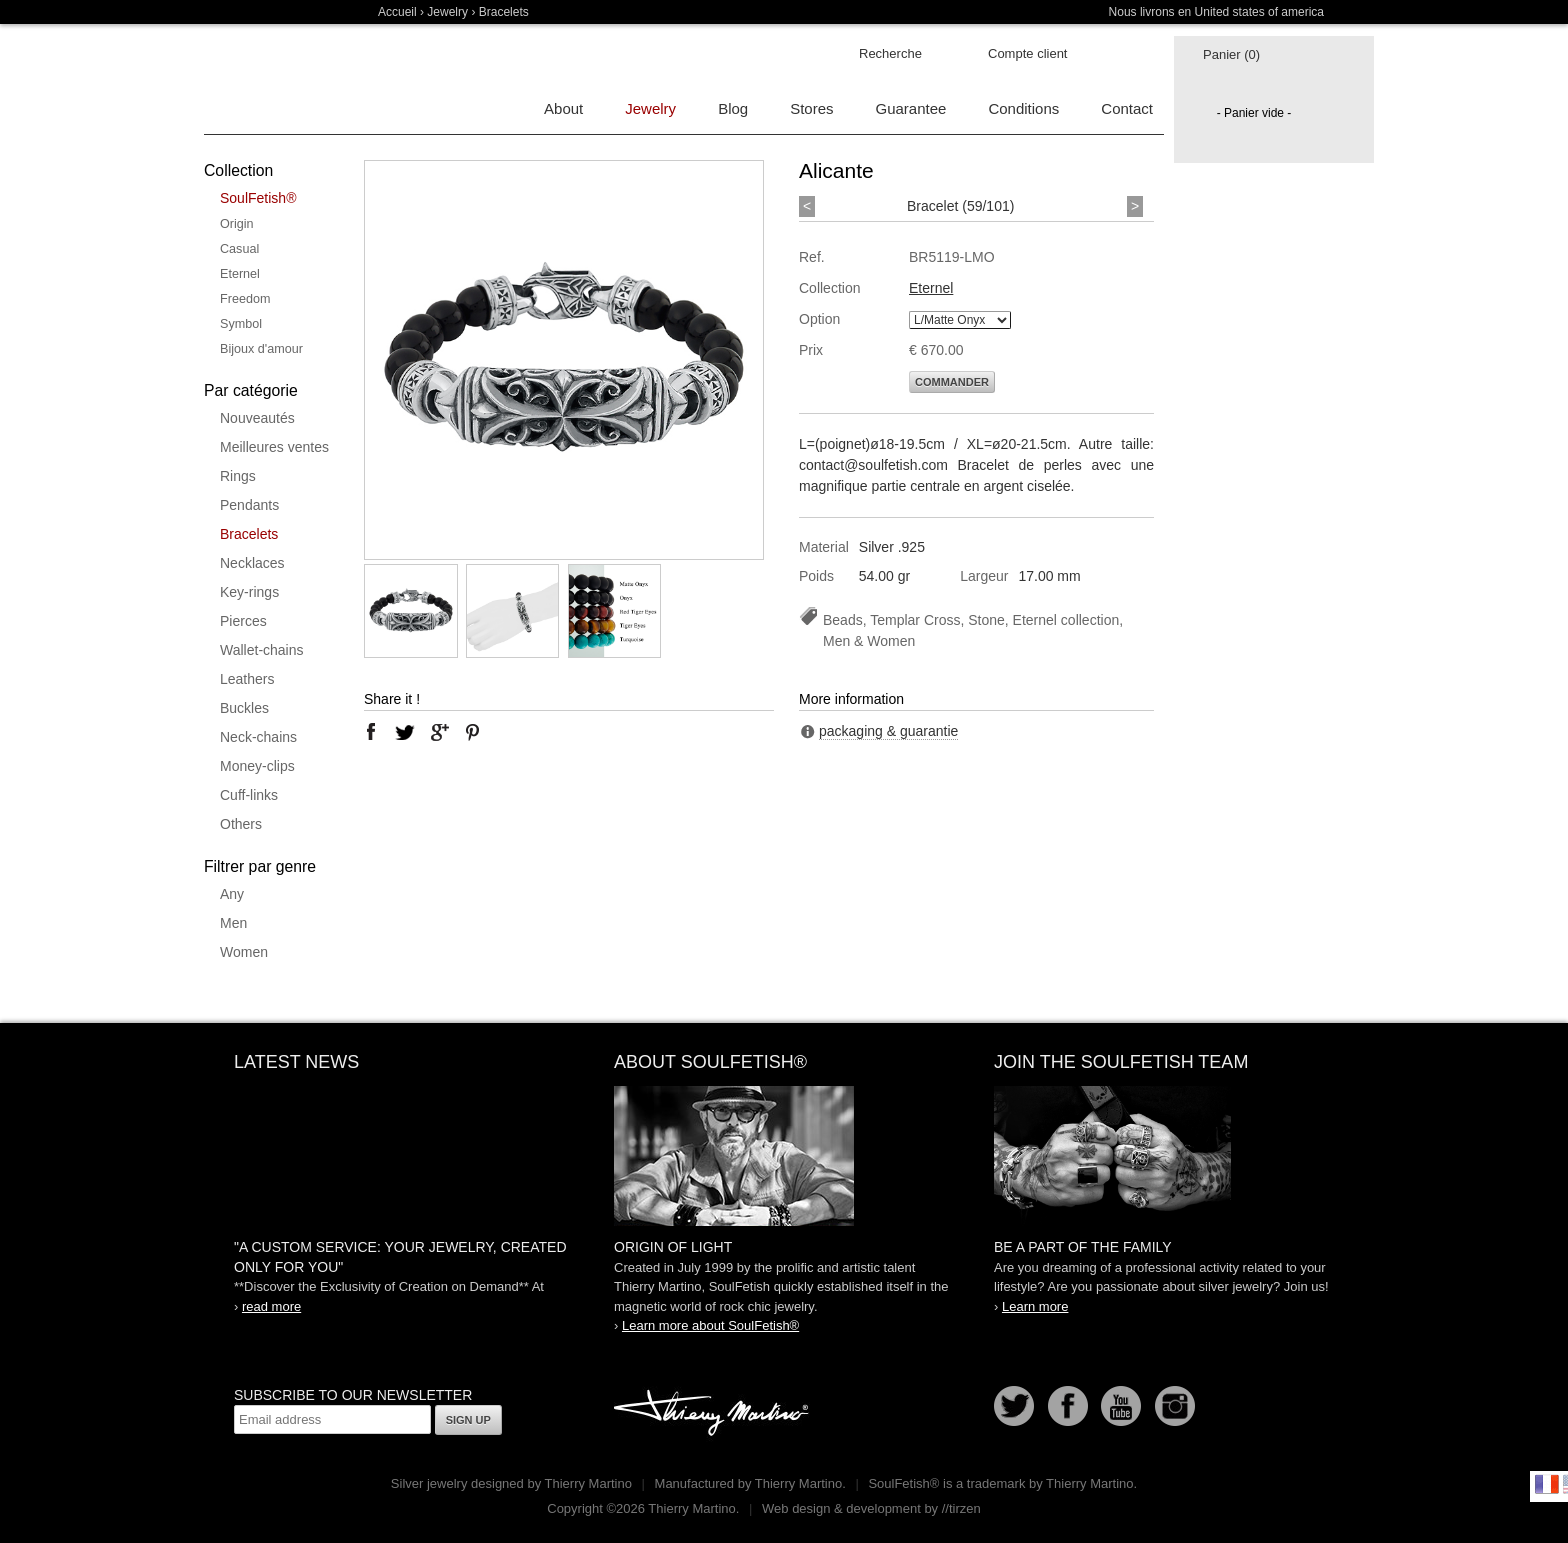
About (563, 108)
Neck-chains (258, 737)
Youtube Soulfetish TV (1121, 1406)
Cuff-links (249, 795)
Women (244, 952)
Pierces (243, 621)
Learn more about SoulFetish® (710, 1325)
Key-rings (249, 592)
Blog (733, 108)
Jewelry (447, 12)
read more (271, 1306)
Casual (239, 249)
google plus (439, 732)
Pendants (249, 505)
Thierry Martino (714, 1414)
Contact (1127, 108)
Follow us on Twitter (1014, 1406)
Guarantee (911, 108)
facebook (371, 732)
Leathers (247, 679)
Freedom (245, 299)
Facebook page (1068, 1406)
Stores (811, 108)
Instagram (1175, 1406)
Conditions (1023, 108)
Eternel (240, 274)
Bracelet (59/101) (960, 206)
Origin (237, 224)
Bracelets (249, 534)
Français (1547, 1484)
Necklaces (252, 563)
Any (232, 894)
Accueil (397, 12)
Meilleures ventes (274, 447)
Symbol (241, 324)
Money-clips (257, 766)
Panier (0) (1231, 54)
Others (241, 824)
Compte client (1027, 53)
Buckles (244, 708)
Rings (238, 476)
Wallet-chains (262, 650)
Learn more (1035, 1306)
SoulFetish (784, 1156)
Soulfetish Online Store (274, 80)
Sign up (468, 1420)
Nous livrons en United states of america (1216, 12)
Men (233, 923)
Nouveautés (257, 418)
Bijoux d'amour (261, 349)
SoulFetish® (258, 198)
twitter (405, 732)
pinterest (473, 732)
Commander (952, 382)
